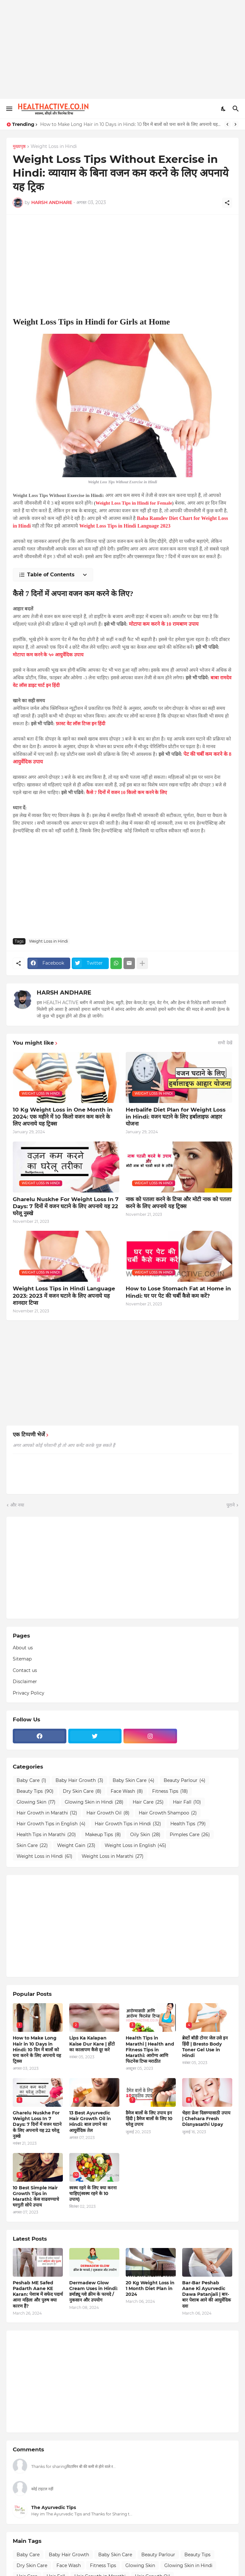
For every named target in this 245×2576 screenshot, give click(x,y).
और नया (17, 1505)
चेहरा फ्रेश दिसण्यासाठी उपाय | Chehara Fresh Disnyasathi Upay (206, 2118)
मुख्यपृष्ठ (19, 146)
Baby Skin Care (133, 1780)
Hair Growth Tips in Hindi (128, 1824)
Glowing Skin (36, 1802)
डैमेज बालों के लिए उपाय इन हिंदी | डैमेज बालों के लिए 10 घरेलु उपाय (149, 2118)
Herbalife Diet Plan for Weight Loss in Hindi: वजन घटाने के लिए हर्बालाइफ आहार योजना (176, 1116)
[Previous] (227, 124)
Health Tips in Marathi (46, 1835)
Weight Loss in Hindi (54, 146)
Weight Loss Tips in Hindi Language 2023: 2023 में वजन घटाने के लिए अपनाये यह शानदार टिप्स (64, 1295)
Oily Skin (145, 1835)
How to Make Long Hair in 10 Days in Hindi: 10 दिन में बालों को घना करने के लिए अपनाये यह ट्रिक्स (130, 124)
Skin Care (32, 1846)
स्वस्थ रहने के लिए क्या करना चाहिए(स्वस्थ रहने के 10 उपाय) (93, 2193)
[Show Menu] (9, 108)
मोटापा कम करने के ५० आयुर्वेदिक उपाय (48, 654)
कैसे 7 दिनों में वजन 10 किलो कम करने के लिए (126, 792)
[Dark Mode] (223, 108)
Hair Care (148, 1802)
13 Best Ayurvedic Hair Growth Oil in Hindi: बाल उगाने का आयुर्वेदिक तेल (90, 2121)
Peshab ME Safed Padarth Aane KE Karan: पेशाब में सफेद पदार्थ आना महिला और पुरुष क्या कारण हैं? (38, 2294)
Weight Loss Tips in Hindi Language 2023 (124, 526)
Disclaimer (25, 1681)
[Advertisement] (122, 49)
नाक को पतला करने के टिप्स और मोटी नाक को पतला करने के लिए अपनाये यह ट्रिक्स (178, 1202)
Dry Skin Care (82, 1791)
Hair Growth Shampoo (168, 1813)
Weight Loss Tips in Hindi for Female (133, 503)
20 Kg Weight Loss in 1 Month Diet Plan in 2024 (150, 2288)
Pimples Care (190, 1835)
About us (23, 1648)
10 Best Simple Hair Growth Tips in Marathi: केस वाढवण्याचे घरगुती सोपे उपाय (36, 2196)
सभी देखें (225, 1042)
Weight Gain (76, 1846)
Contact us (25, 1670)
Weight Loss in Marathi (113, 1856)
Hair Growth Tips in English (51, 1824)
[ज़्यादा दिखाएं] (142, 963)
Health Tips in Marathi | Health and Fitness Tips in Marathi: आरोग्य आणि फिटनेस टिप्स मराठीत (150, 2049)
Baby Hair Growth (79, 1780)
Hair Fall (187, 1802)
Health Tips (188, 1824)
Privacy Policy (28, 1693)
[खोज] (236, 108)
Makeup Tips (103, 1835)
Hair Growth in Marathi (47, 1813)
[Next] (235, 124)
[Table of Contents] (53, 574)
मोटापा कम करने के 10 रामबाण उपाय (163, 624)
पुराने (230, 1505)
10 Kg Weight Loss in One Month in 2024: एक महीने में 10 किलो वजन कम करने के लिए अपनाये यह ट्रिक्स (63, 1116)
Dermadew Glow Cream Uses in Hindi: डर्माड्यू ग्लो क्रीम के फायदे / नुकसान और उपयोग (93, 2291)
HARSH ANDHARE (64, 992)
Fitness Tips (170, 1791)
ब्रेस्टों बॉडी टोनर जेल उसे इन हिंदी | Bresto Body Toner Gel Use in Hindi (205, 2046)
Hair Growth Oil (108, 1813)
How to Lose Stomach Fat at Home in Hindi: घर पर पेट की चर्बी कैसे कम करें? (178, 1292)
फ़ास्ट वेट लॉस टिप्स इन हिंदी (80, 723)
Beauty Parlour (184, 1780)
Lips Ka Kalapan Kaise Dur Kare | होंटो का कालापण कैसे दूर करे (92, 2043)
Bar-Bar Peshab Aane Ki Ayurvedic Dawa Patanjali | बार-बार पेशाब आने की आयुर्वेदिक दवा (206, 2294)
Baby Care (31, 1780)
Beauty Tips (35, 1791)
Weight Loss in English (135, 1846)
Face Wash (127, 1791)
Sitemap (22, 1659)
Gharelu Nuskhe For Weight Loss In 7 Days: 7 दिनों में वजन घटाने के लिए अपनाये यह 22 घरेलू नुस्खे (66, 1206)
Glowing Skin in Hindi (94, 1802)
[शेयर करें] (227, 203)
